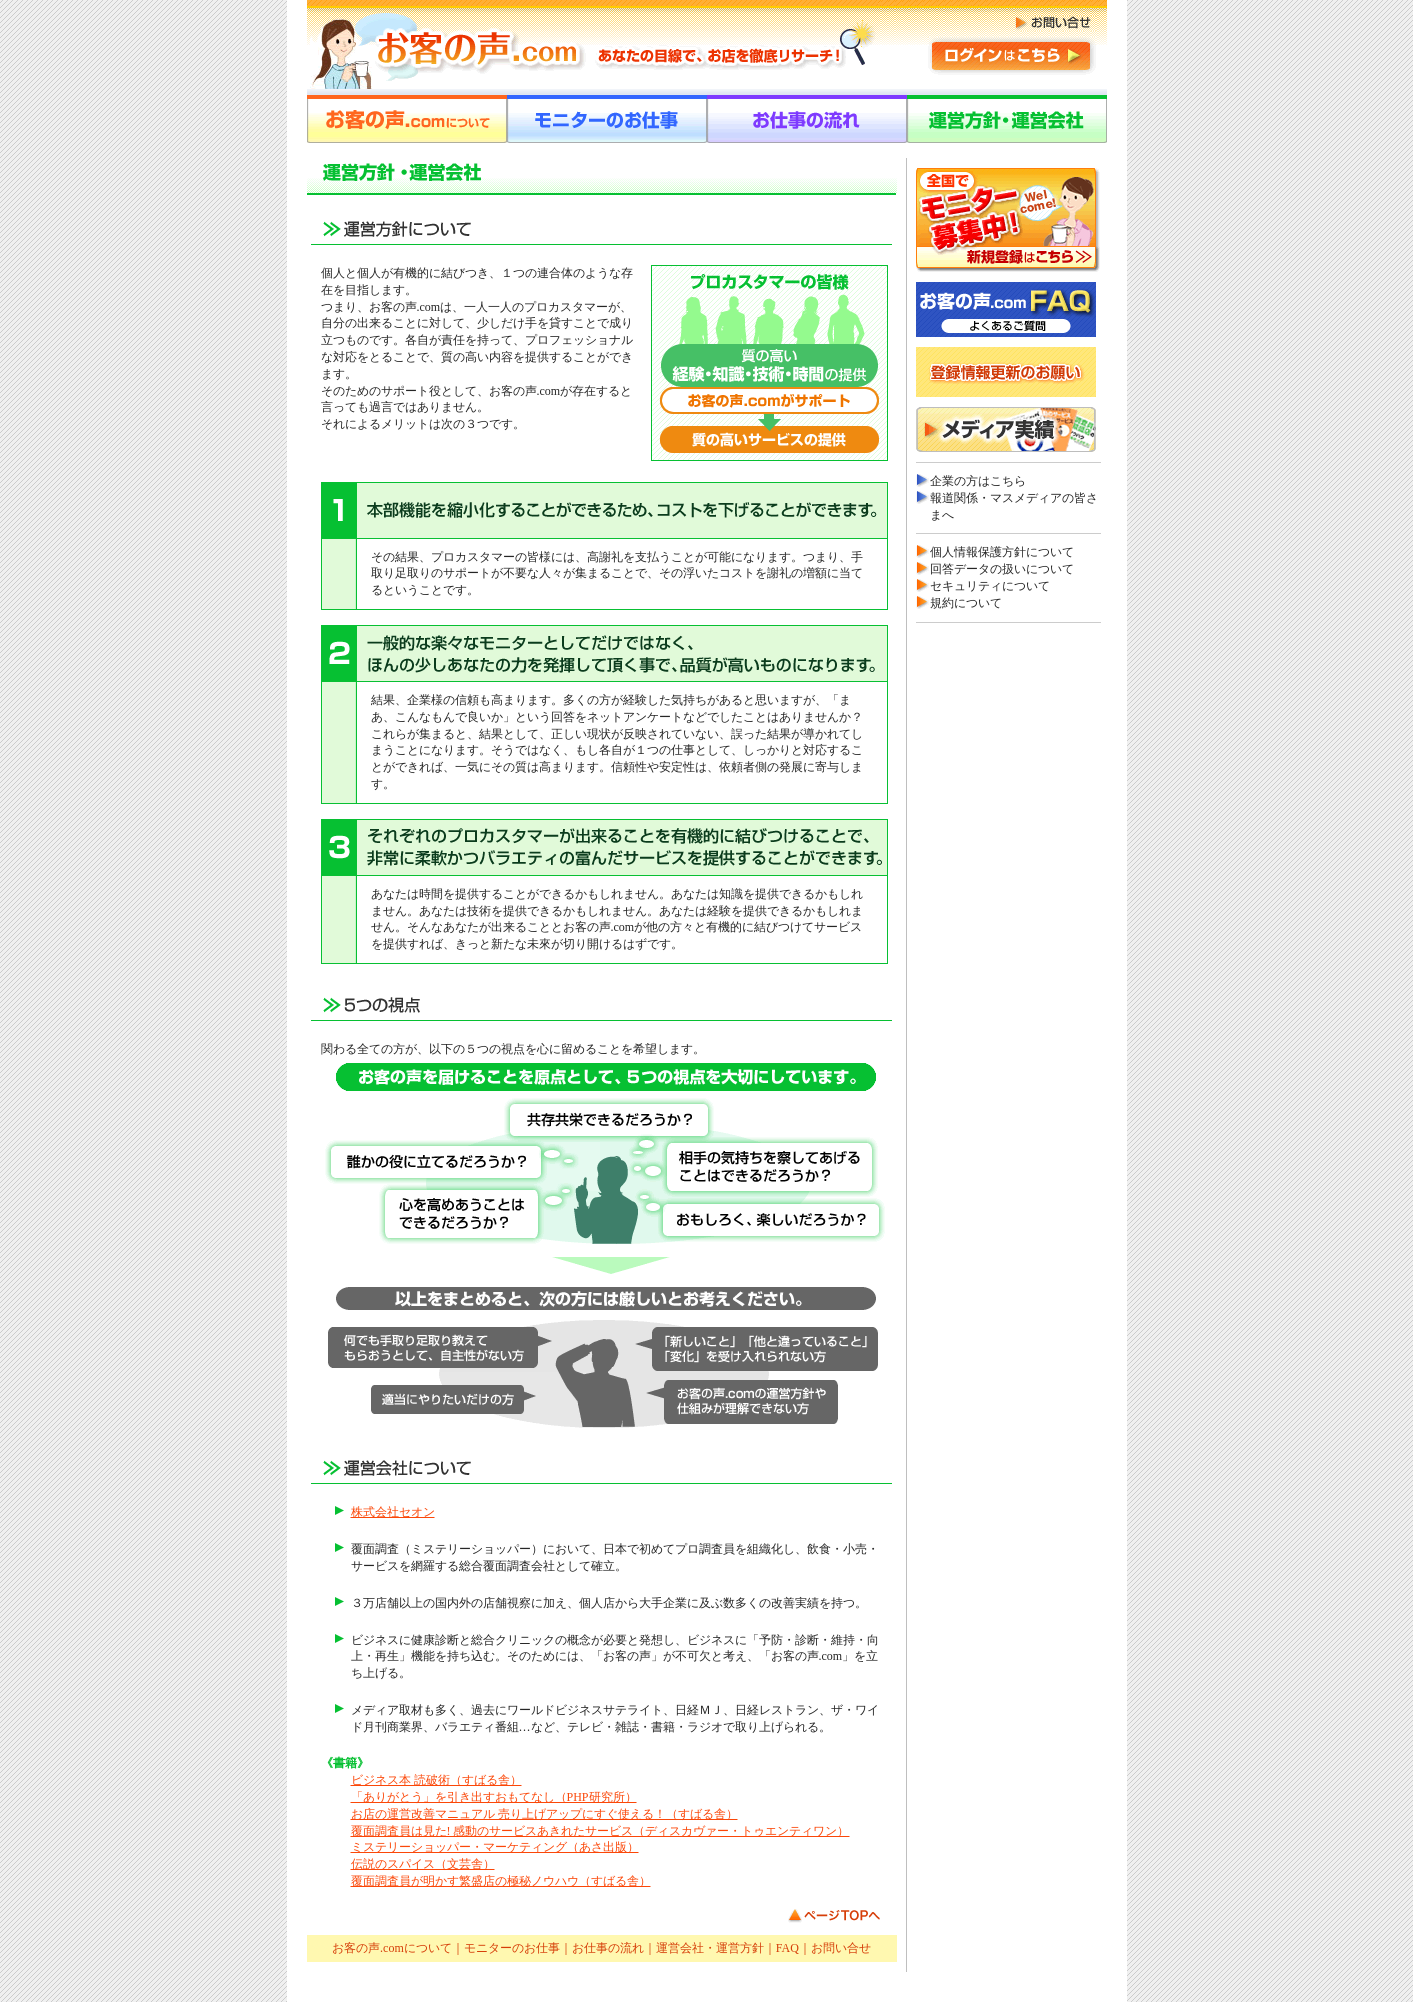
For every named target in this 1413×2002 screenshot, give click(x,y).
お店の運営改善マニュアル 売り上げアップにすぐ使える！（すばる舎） (544, 1814)
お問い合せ (841, 1948)
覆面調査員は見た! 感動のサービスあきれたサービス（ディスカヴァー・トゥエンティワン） (600, 1831)
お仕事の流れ (608, 1948)
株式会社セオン (393, 1512)
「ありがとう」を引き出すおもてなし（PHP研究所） (494, 1797)
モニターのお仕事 (512, 1948)
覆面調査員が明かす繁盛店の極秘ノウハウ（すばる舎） (501, 1881)
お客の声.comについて (392, 1948)
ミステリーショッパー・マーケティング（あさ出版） (495, 1847)
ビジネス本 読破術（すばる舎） (436, 1780)
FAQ (787, 1948)
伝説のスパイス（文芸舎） (423, 1864)
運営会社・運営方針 (710, 1948)
